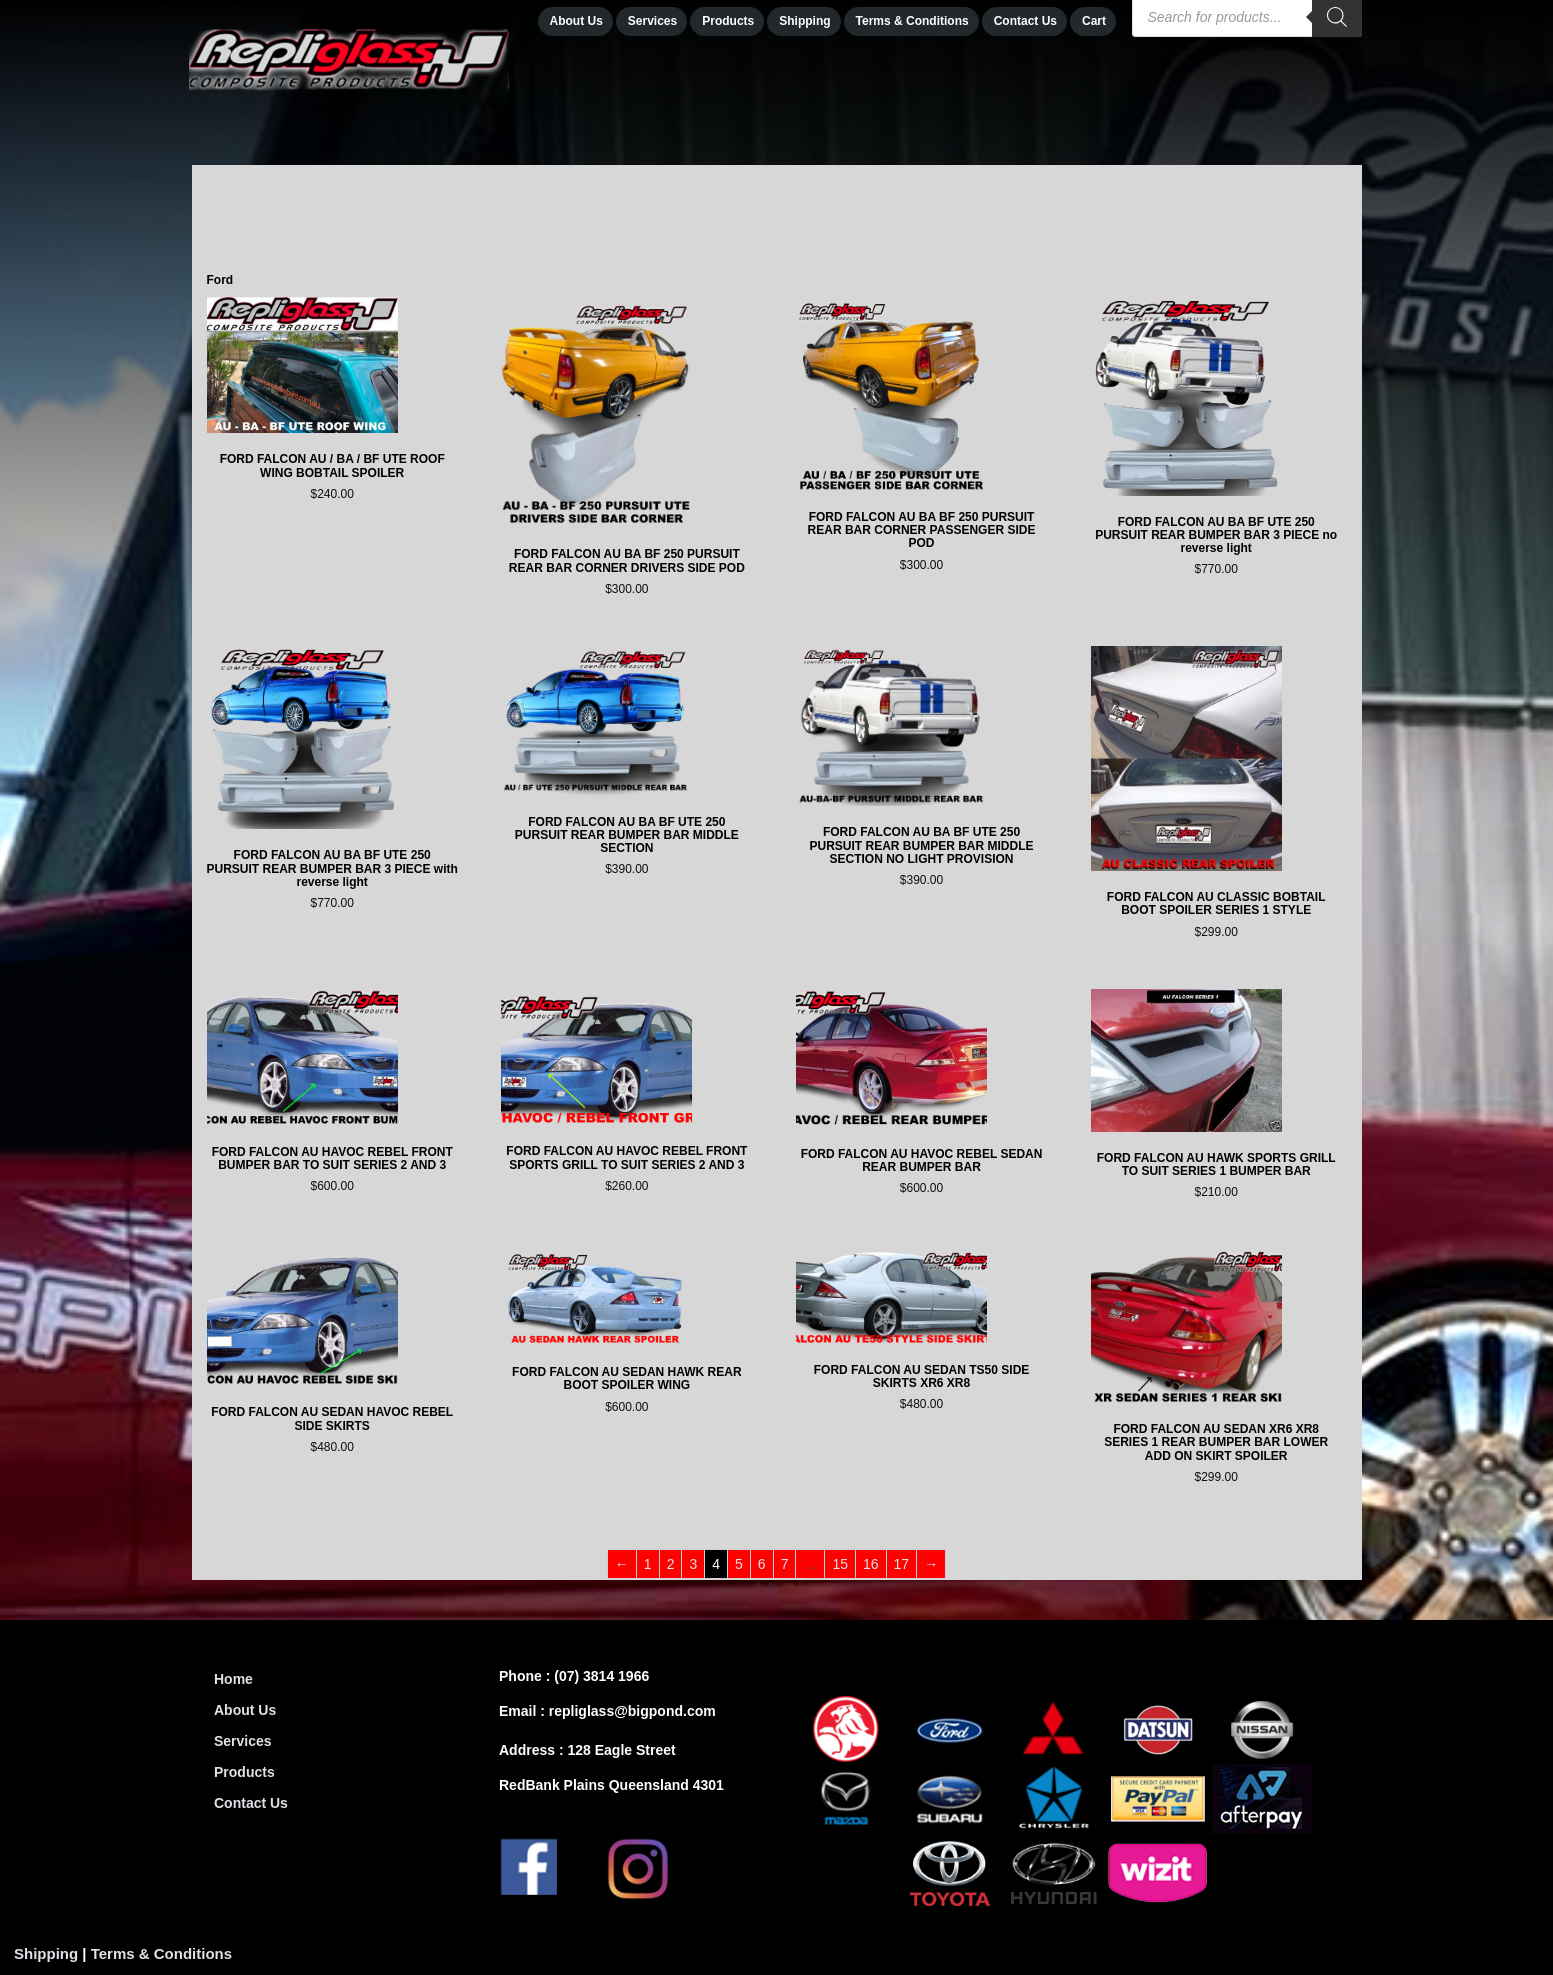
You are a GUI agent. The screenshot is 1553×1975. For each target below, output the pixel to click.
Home (233, 1679)
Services (243, 1741)
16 (871, 1564)
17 (902, 1564)
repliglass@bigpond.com (632, 1711)
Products (244, 1772)
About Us (245, 1710)
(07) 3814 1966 (601, 1676)
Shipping (46, 1953)
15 (840, 1564)
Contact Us (251, 1803)
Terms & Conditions (161, 1953)
